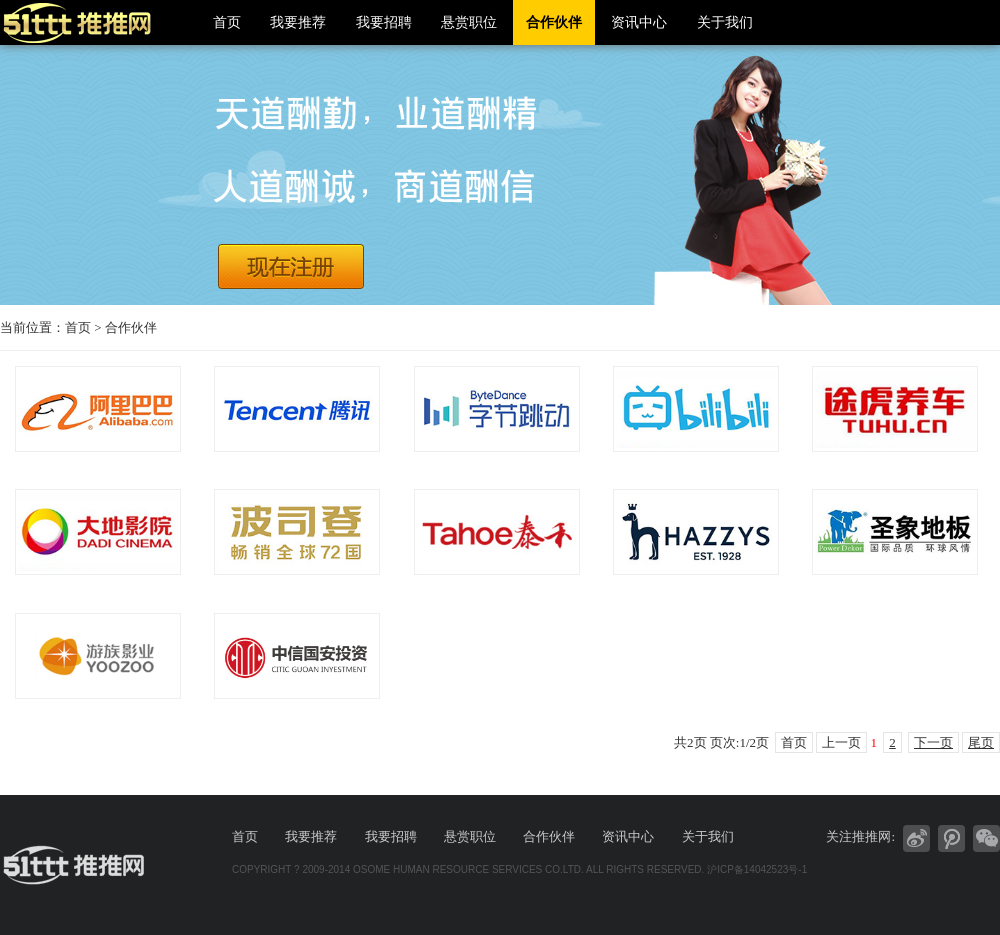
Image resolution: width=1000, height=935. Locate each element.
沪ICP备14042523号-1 (757, 869)
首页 (227, 22)
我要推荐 (298, 22)
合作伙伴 (554, 22)
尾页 (981, 742)
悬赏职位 (469, 22)
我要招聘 (384, 22)
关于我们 (725, 22)
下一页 (933, 742)
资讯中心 (639, 22)
